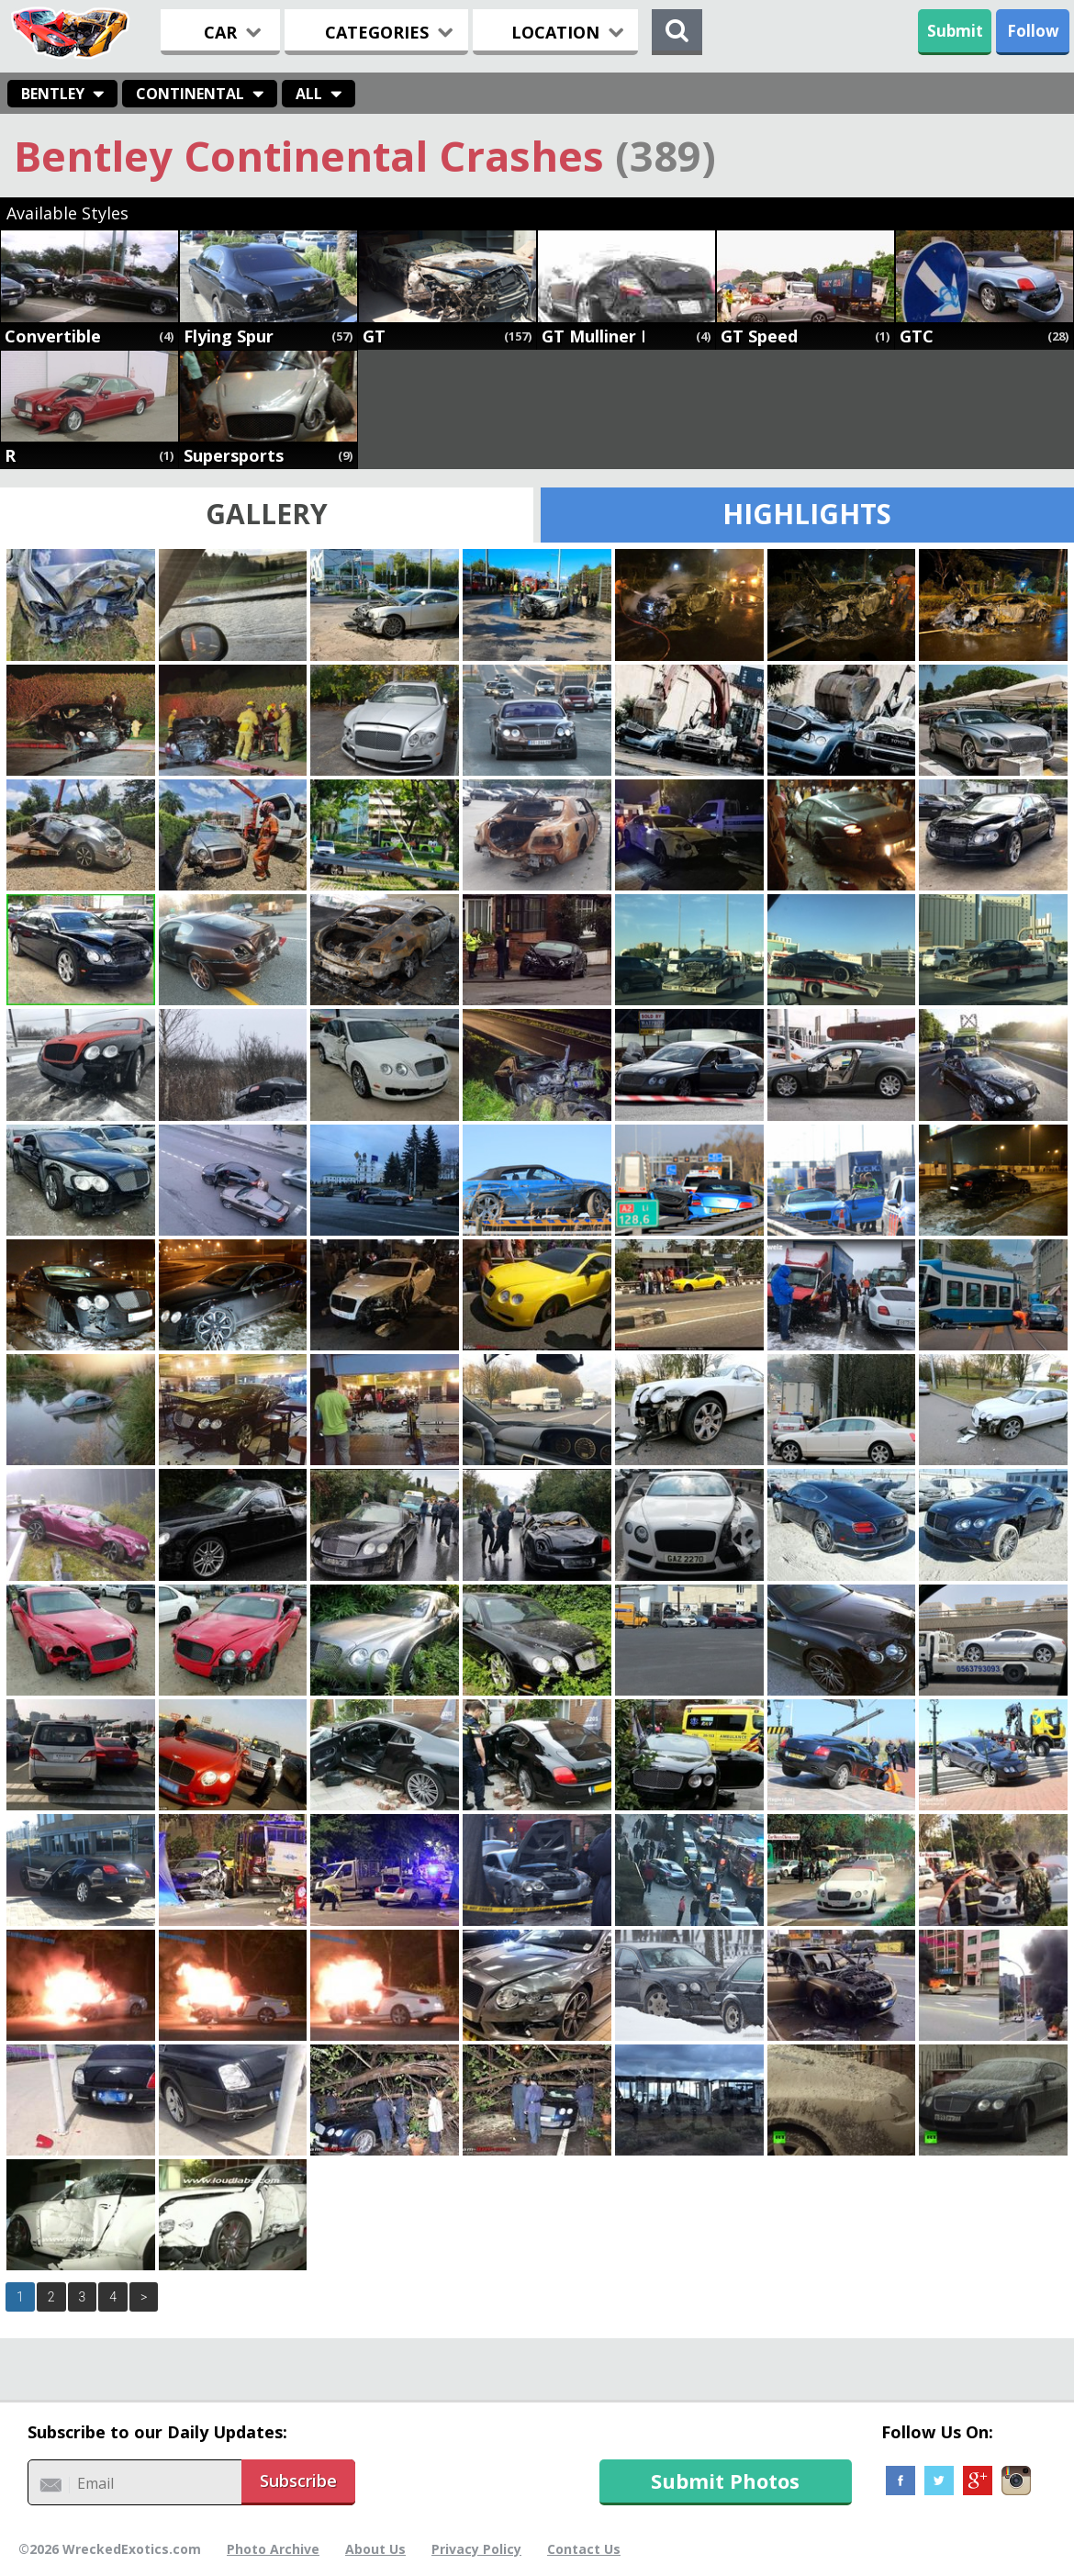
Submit (955, 30)
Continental (190, 94)
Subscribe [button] (298, 2481)
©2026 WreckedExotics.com (109, 2549)
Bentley (52, 94)
